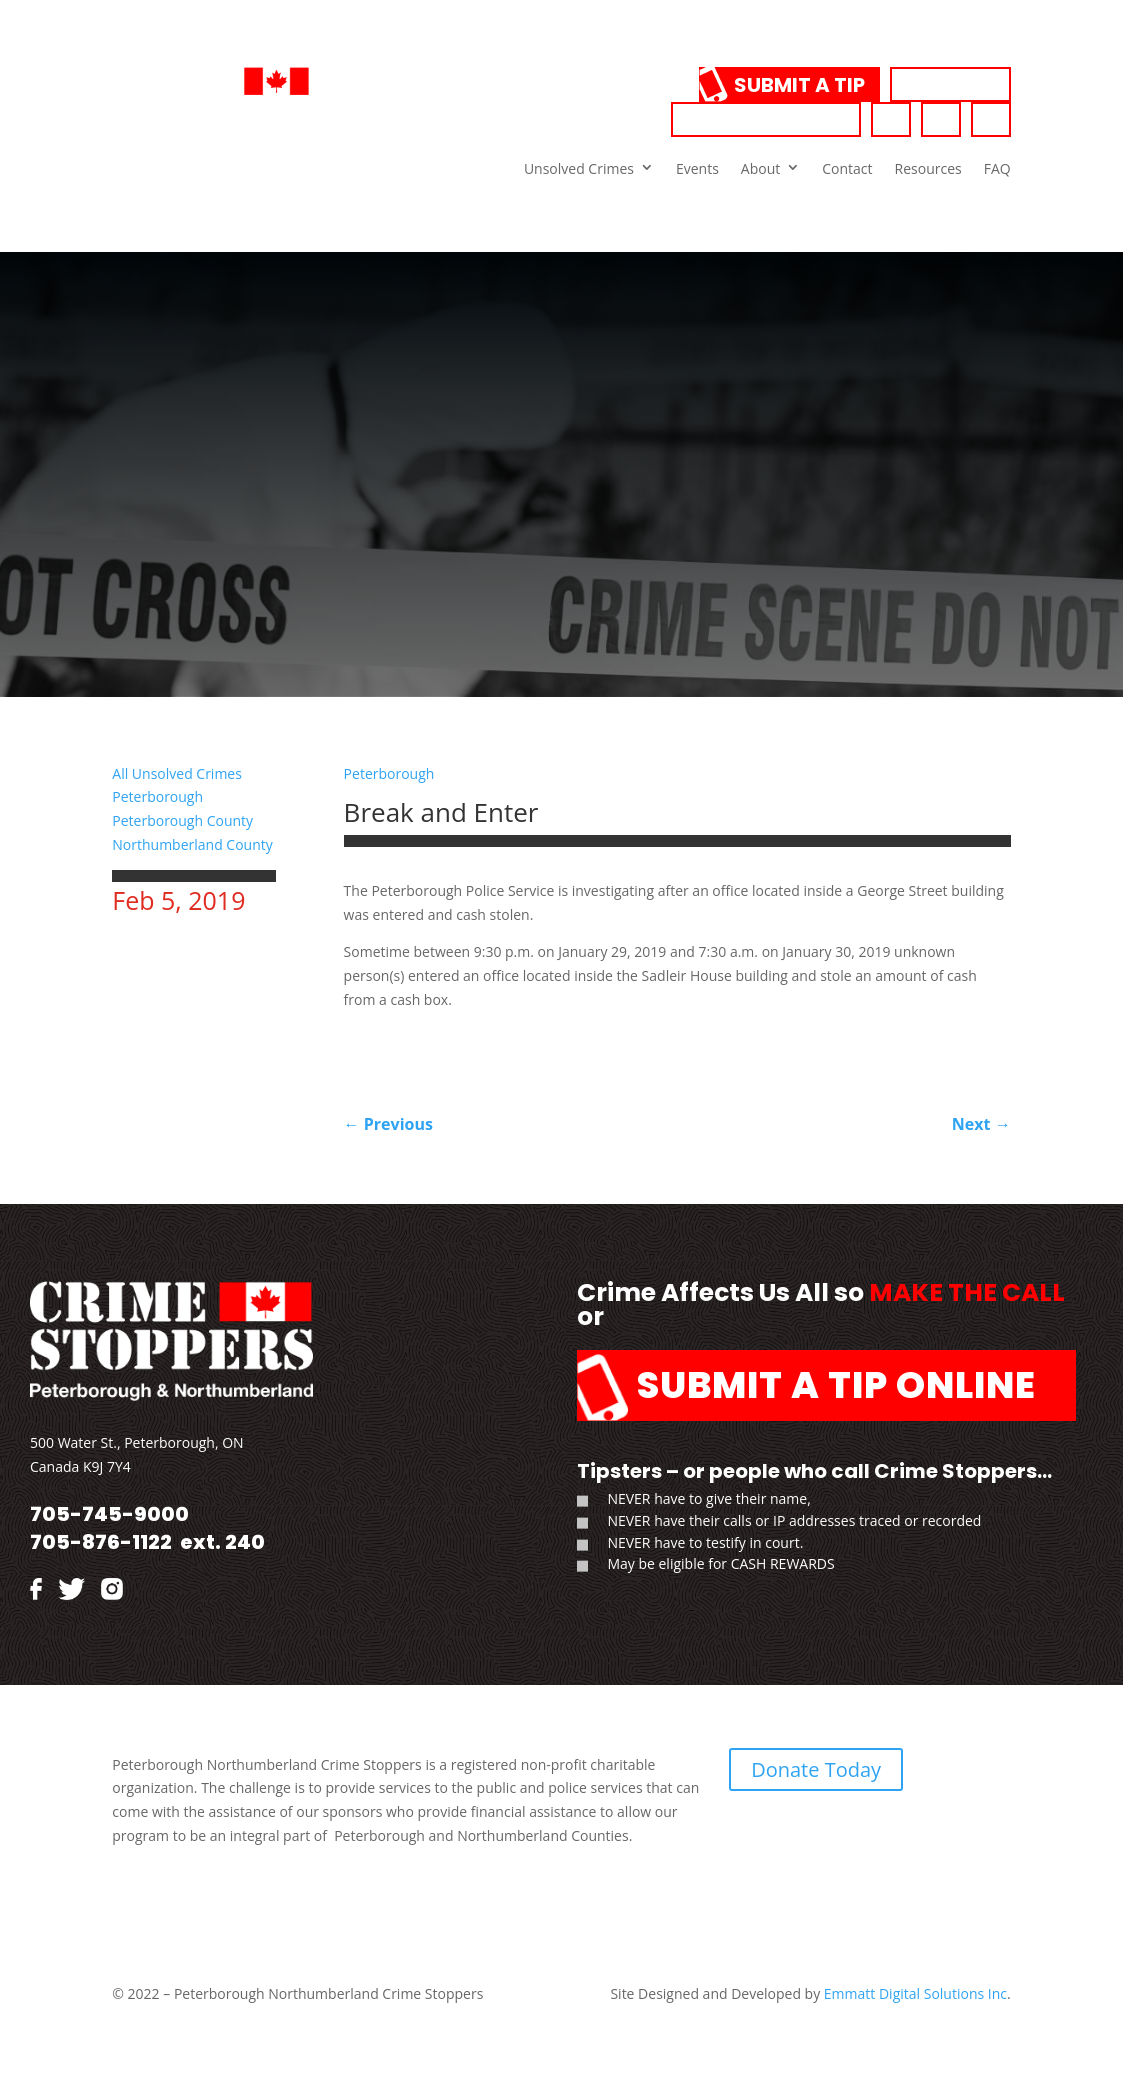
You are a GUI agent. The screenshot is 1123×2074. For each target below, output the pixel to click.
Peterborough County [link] (182, 820)
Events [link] (697, 168)
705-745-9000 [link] (766, 120)
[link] (283, 123)
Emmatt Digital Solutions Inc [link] (913, 1993)
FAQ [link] (997, 168)
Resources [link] (928, 168)
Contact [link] (847, 168)
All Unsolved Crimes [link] (177, 773)
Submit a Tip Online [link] (836, 1385)
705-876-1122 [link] (101, 1542)
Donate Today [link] (816, 1769)
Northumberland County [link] (192, 844)
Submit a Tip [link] (799, 85)
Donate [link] (950, 85)
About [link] (760, 168)
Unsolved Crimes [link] (579, 168)
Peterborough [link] (157, 796)
